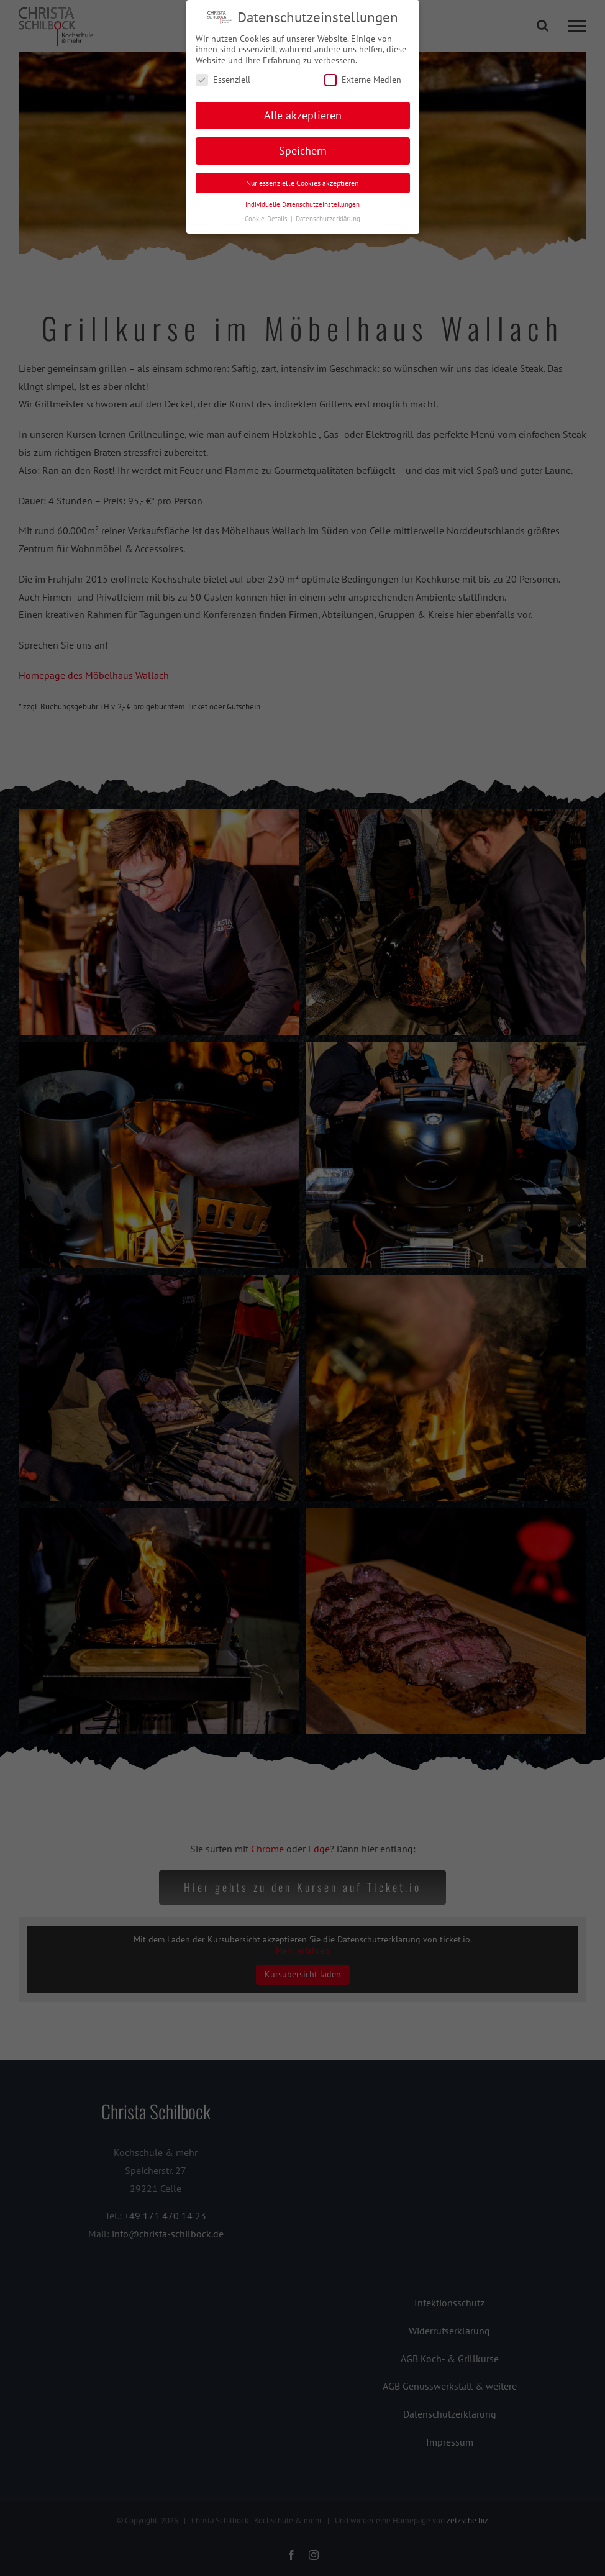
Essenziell (223, 80)
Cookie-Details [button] (267, 218)
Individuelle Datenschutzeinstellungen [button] (302, 204)
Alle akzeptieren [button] (303, 115)
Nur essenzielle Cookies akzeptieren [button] (302, 183)
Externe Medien (362, 80)
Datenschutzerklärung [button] (328, 218)
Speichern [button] (303, 150)
